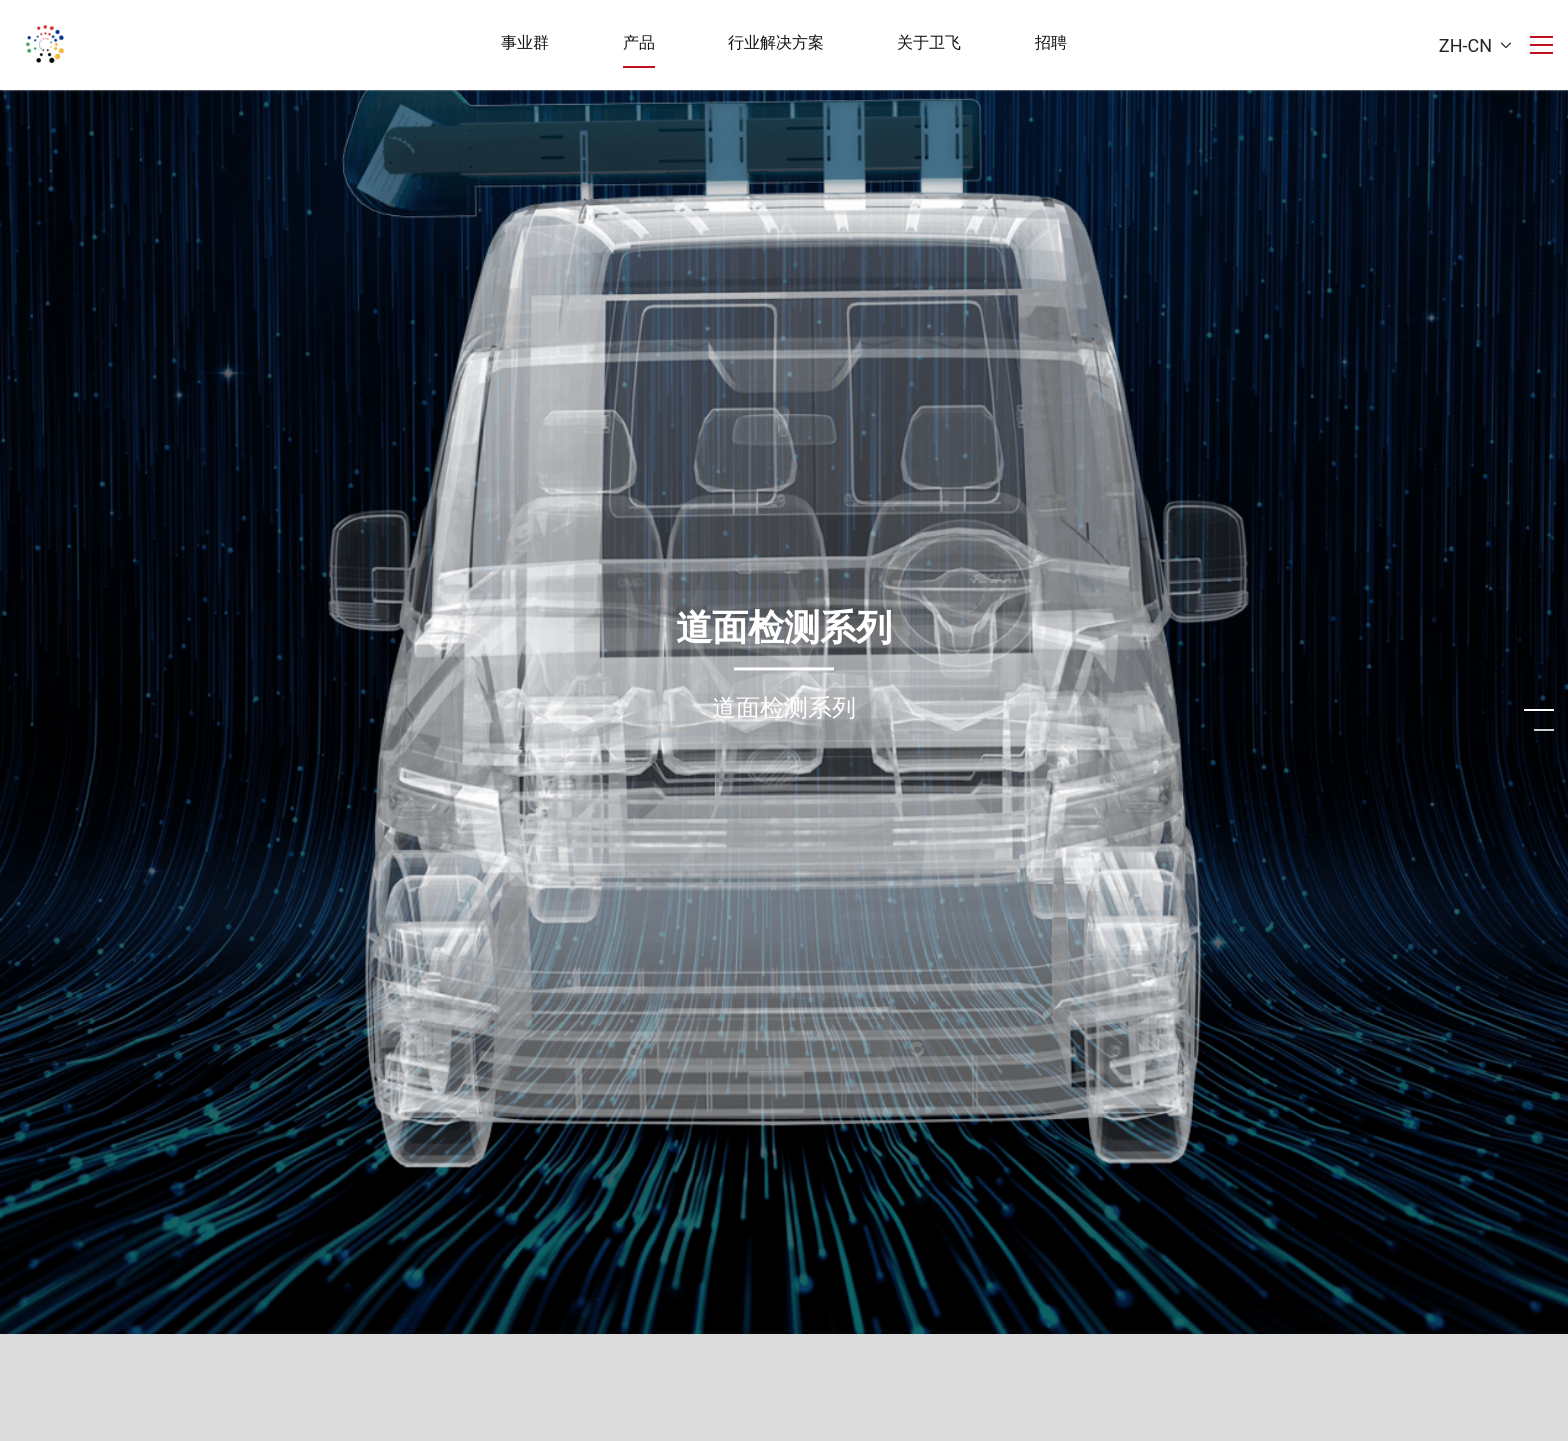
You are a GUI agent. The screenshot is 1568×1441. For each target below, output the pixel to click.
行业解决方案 (776, 42)
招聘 (1051, 42)
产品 (639, 42)
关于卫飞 (929, 42)
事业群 (525, 42)
